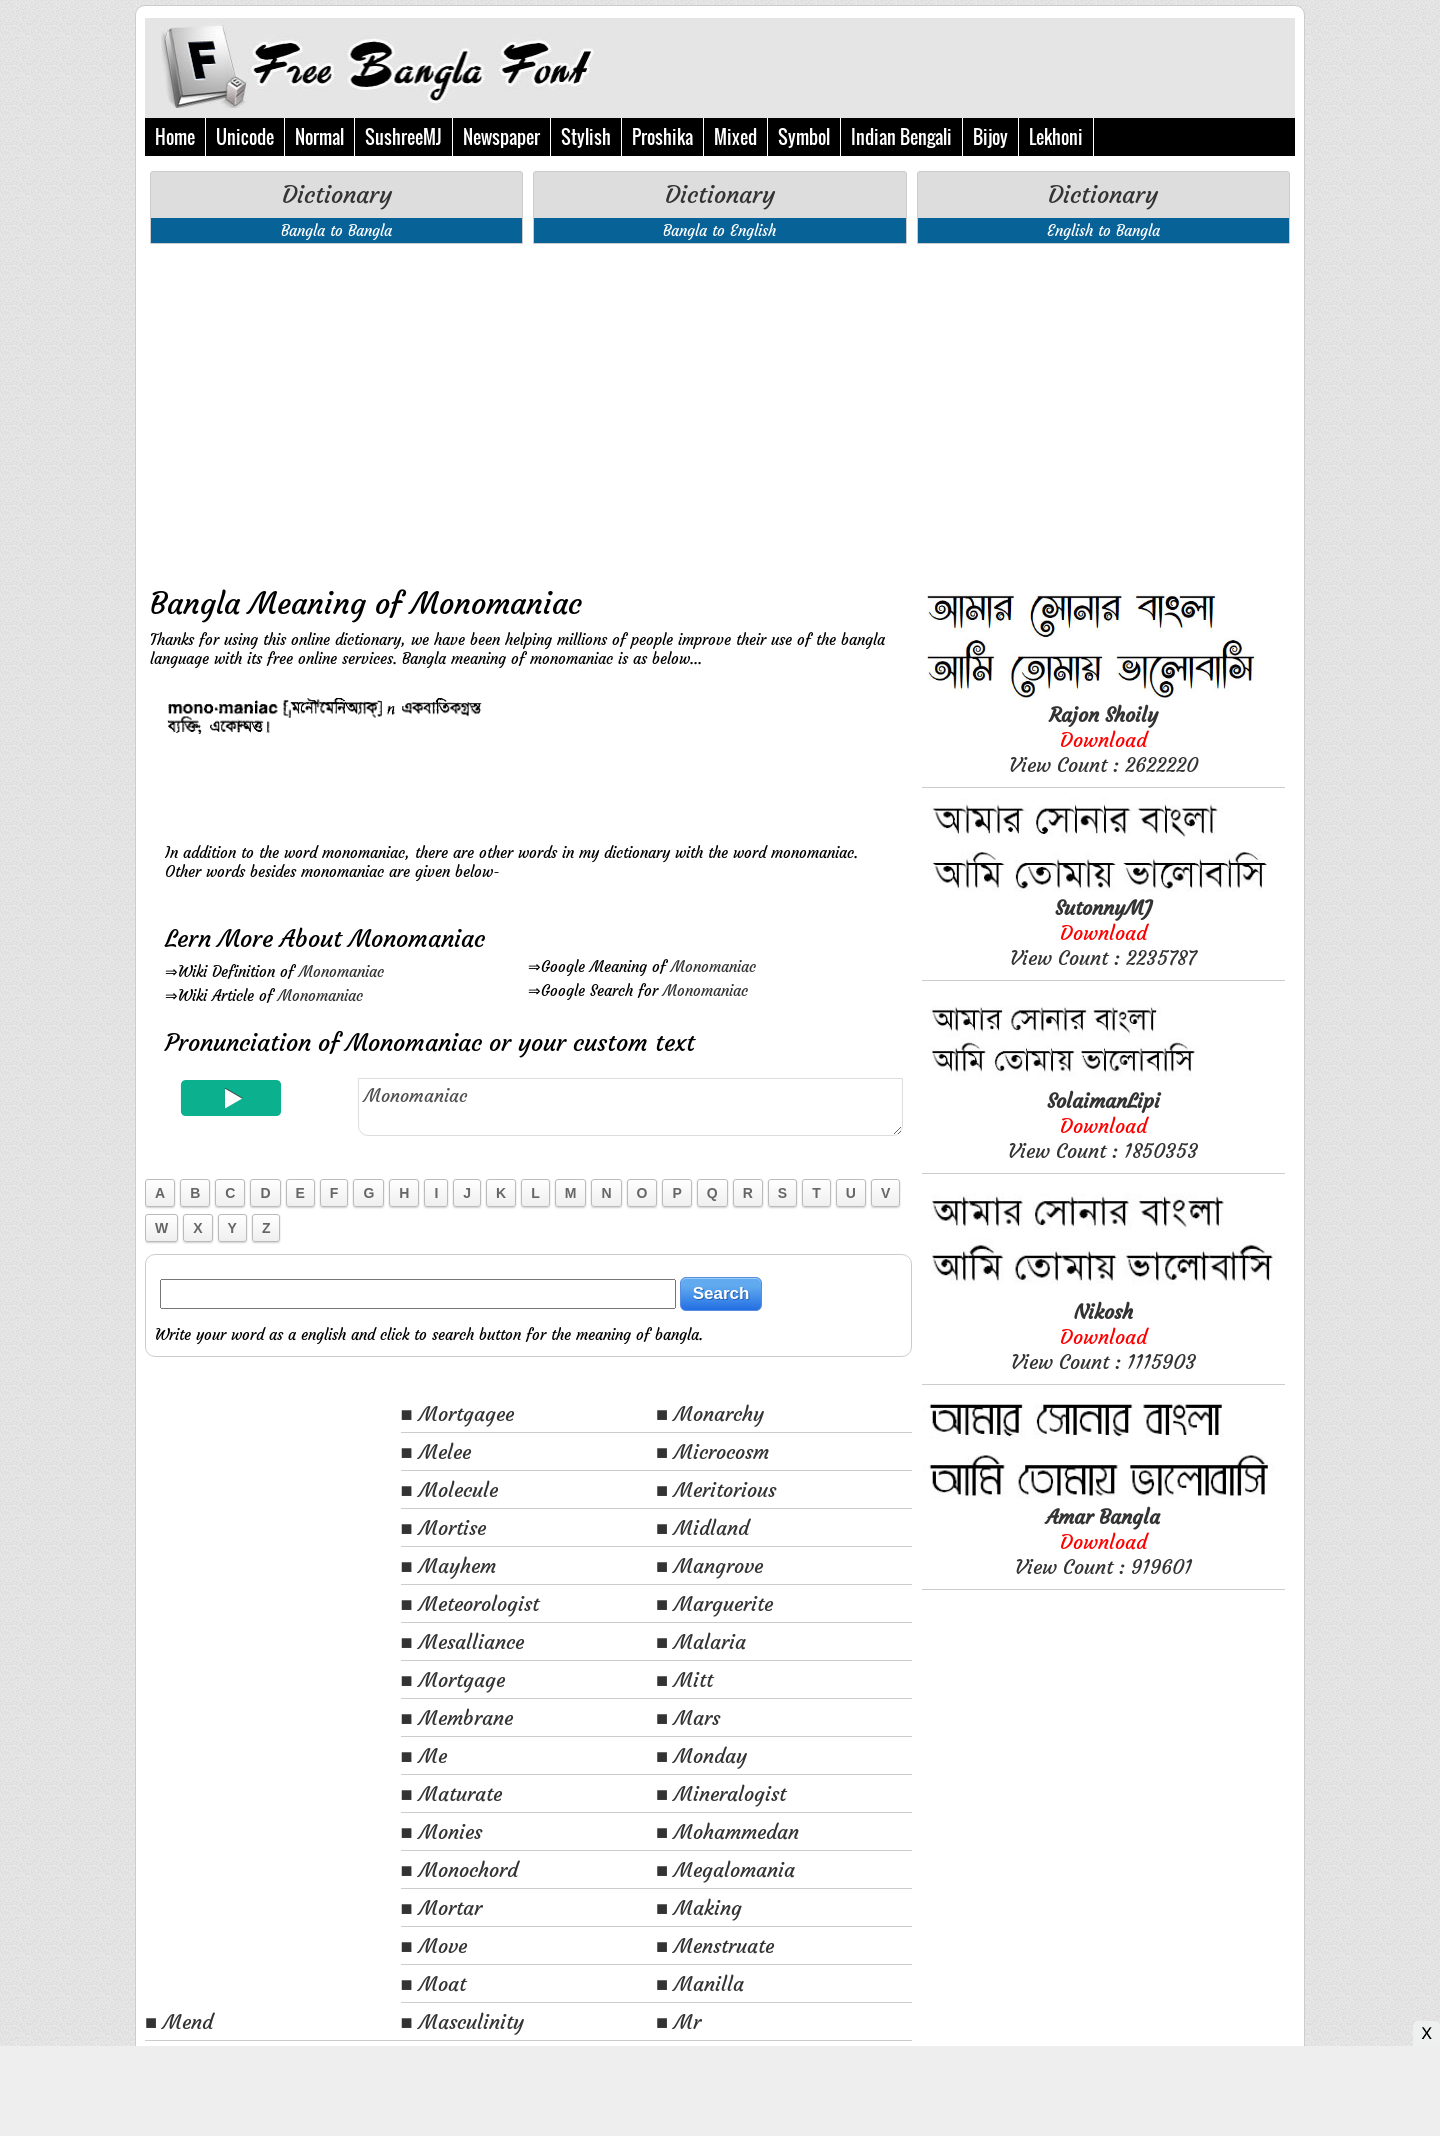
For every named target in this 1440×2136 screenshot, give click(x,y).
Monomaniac (341, 971)
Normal (319, 137)
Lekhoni (1056, 137)
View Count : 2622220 (1103, 739)
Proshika (662, 137)
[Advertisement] (528, 409)
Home (175, 137)
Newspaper (501, 137)
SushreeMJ (403, 137)
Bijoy (990, 137)
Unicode (245, 137)
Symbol (804, 137)
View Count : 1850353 (1103, 1125)
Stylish (586, 137)
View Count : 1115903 (1103, 1336)
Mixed (735, 137)
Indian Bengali (901, 137)
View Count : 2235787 (1103, 932)
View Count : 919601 (1103, 1541)
